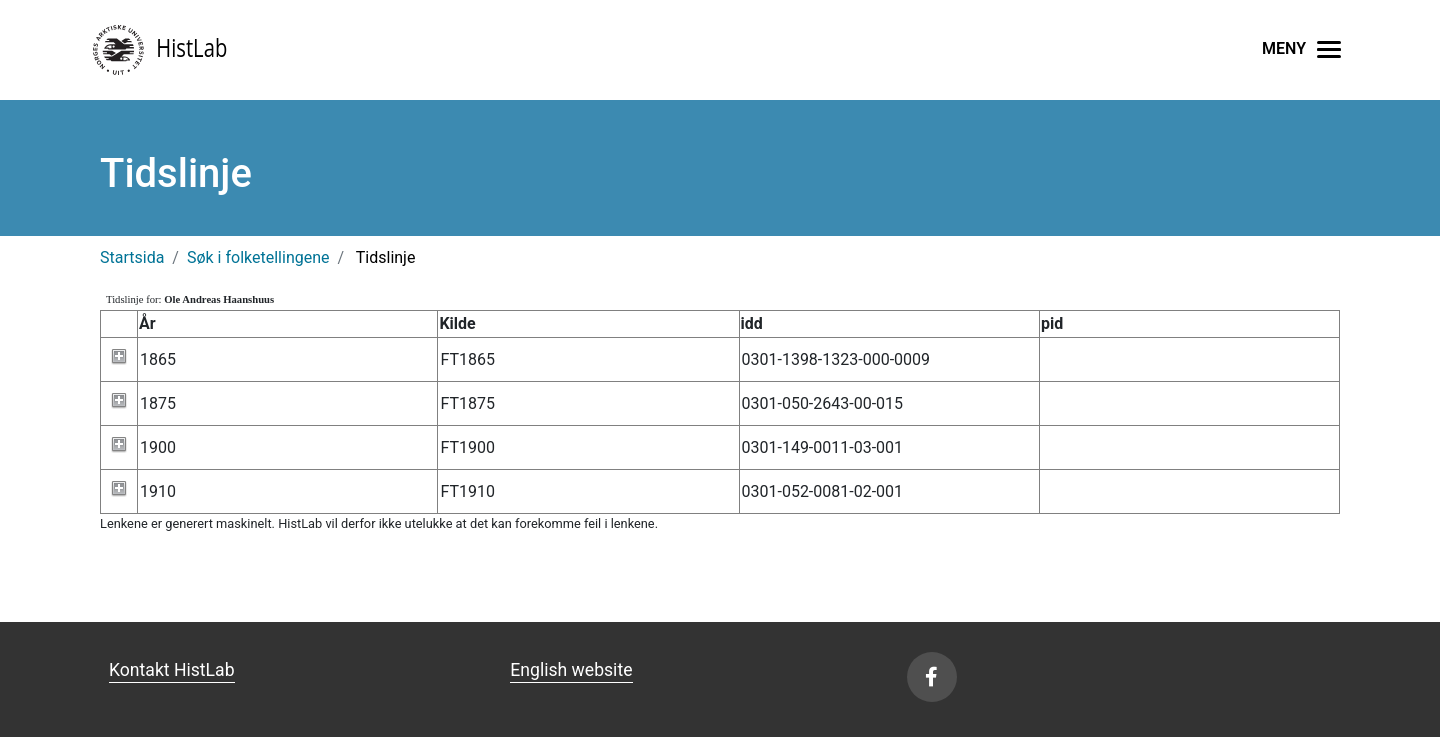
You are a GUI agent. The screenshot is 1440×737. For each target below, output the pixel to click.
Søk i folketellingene (258, 257)
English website (571, 670)
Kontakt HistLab (172, 670)
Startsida (132, 257)
